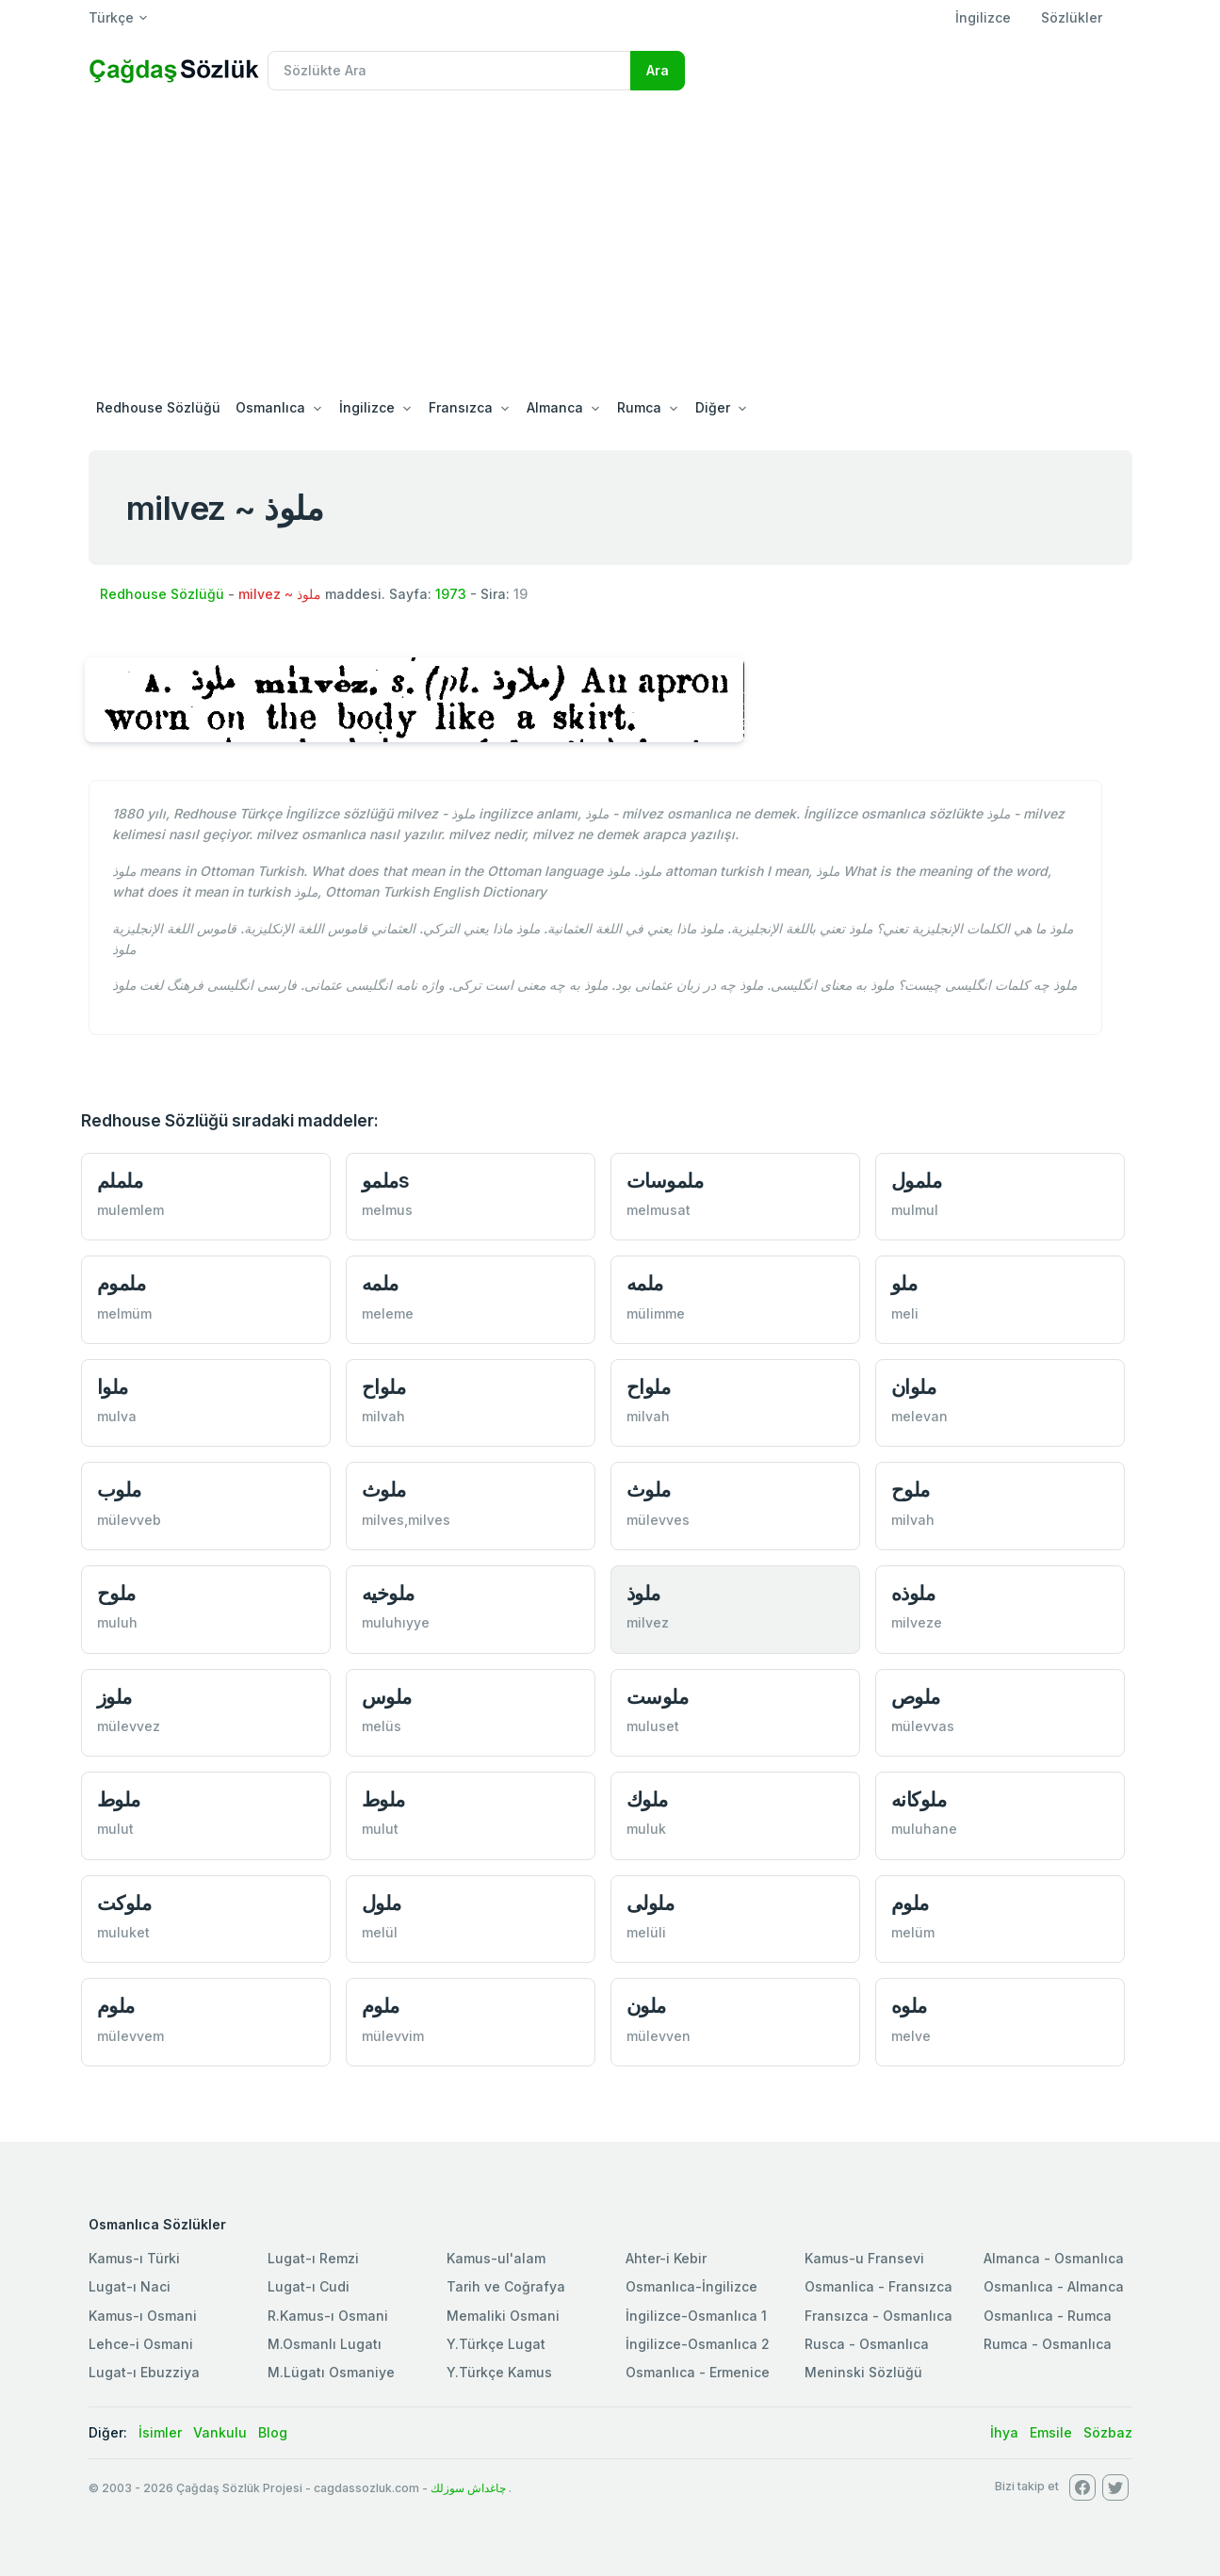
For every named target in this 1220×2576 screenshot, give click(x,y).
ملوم (910, 1903)
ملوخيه (388, 1593)
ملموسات (665, 1180)
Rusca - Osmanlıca (867, 2344)
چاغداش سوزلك (468, 2488)
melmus (387, 1210)
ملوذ (643, 1593)
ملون (646, 2005)
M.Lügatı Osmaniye (331, 2372)
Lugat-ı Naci (130, 2286)
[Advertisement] (610, 247)
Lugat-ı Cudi (309, 2286)
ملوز (114, 1697)
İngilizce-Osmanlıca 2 (698, 2344)
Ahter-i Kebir (666, 2258)
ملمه (380, 1283)
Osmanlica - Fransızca (878, 2286)
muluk (646, 1829)
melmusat (658, 1210)
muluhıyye (396, 1622)
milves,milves (406, 1520)
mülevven (658, 2036)
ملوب (119, 1489)
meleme (388, 1313)
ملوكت (124, 1903)
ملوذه (913, 1593)
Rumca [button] (639, 407)
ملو (904, 1283)
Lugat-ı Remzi (313, 2258)
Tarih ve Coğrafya (506, 2286)
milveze (916, 1622)
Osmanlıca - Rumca (1048, 2316)
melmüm (124, 1313)
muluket (123, 1932)
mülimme (655, 1313)
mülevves (658, 1520)
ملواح (384, 1387)
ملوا (112, 1387)
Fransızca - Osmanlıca (878, 2316)
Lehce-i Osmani (141, 2344)
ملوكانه (919, 1799)
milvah (383, 1416)
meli (905, 1313)
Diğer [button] (712, 407)
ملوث (384, 1489)
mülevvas (922, 1726)
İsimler (160, 2432)
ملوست (657, 1697)
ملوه (909, 2005)
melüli (646, 1932)
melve (911, 2036)
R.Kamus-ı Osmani (328, 2316)
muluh (117, 1622)
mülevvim (393, 2036)
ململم (120, 1180)
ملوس (387, 1697)
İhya (1004, 2432)
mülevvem (130, 2036)
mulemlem (130, 1210)
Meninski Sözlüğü (863, 2372)
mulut (115, 1829)
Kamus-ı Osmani (143, 2316)
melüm (913, 1932)
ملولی (650, 1903)
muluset (652, 1726)
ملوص (915, 1697)
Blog (272, 2432)
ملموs (386, 1180)
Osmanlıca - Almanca (1054, 2286)
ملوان (913, 1387)
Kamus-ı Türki (134, 2258)
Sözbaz (1107, 2432)
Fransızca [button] (461, 407)
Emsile (1051, 2432)
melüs (381, 1726)
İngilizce (983, 17)
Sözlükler (1071, 17)
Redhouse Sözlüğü (158, 407)
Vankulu (220, 2432)
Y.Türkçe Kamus (499, 2372)
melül (380, 1932)
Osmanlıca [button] (270, 407)
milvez (647, 1622)
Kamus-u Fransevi (864, 2258)
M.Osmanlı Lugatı (325, 2344)
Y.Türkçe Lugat (496, 2344)
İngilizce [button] (367, 407)
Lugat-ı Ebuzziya (144, 2372)
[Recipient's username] (449, 70)
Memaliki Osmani (503, 2316)
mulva (117, 1416)
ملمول (916, 1180)
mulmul (914, 1210)
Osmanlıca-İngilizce (691, 2286)
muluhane (924, 1829)
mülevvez (128, 1726)
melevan (919, 1416)
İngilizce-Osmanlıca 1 (696, 2316)
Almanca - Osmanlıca (1054, 2258)
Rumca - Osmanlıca (1048, 2344)
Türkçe (111, 17)
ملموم (121, 1283)
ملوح (910, 1489)
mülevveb (129, 1520)
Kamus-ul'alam (496, 2258)
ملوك (647, 1799)
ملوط (118, 1799)
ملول (381, 1903)
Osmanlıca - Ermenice (698, 2372)
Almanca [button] (555, 407)
